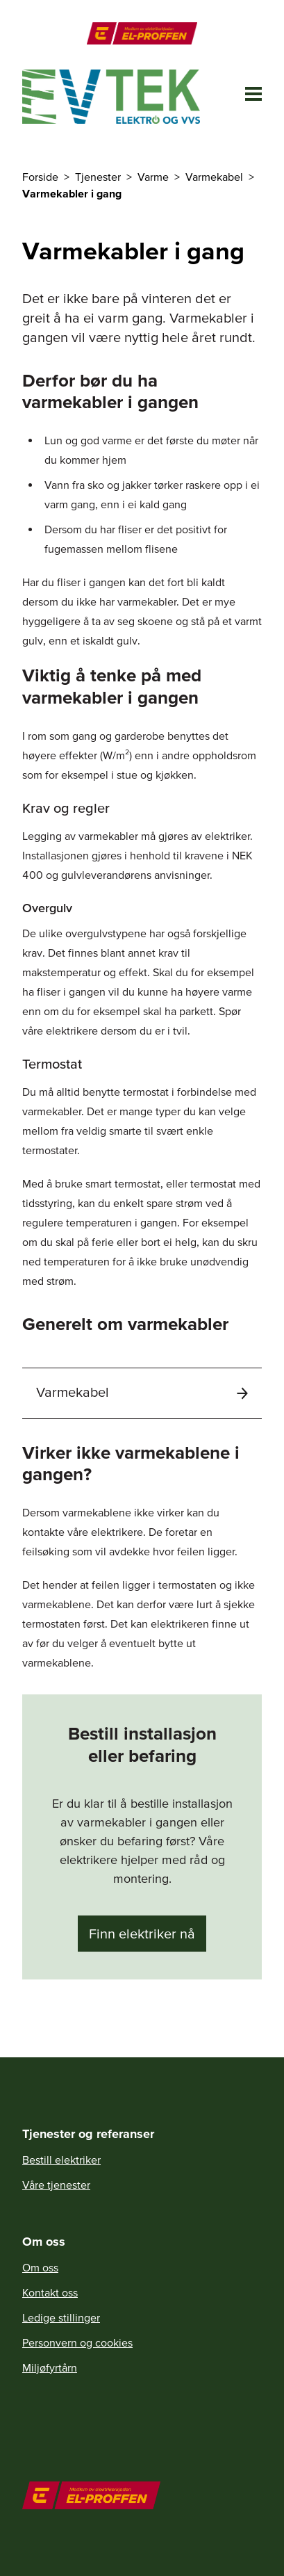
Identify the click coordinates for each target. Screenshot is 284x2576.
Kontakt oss (50, 2292)
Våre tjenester (56, 2184)
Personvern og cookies (77, 2342)
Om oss (40, 2267)
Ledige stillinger (61, 2317)
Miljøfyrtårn (49, 2367)
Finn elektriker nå (142, 1933)
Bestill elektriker (61, 2159)
